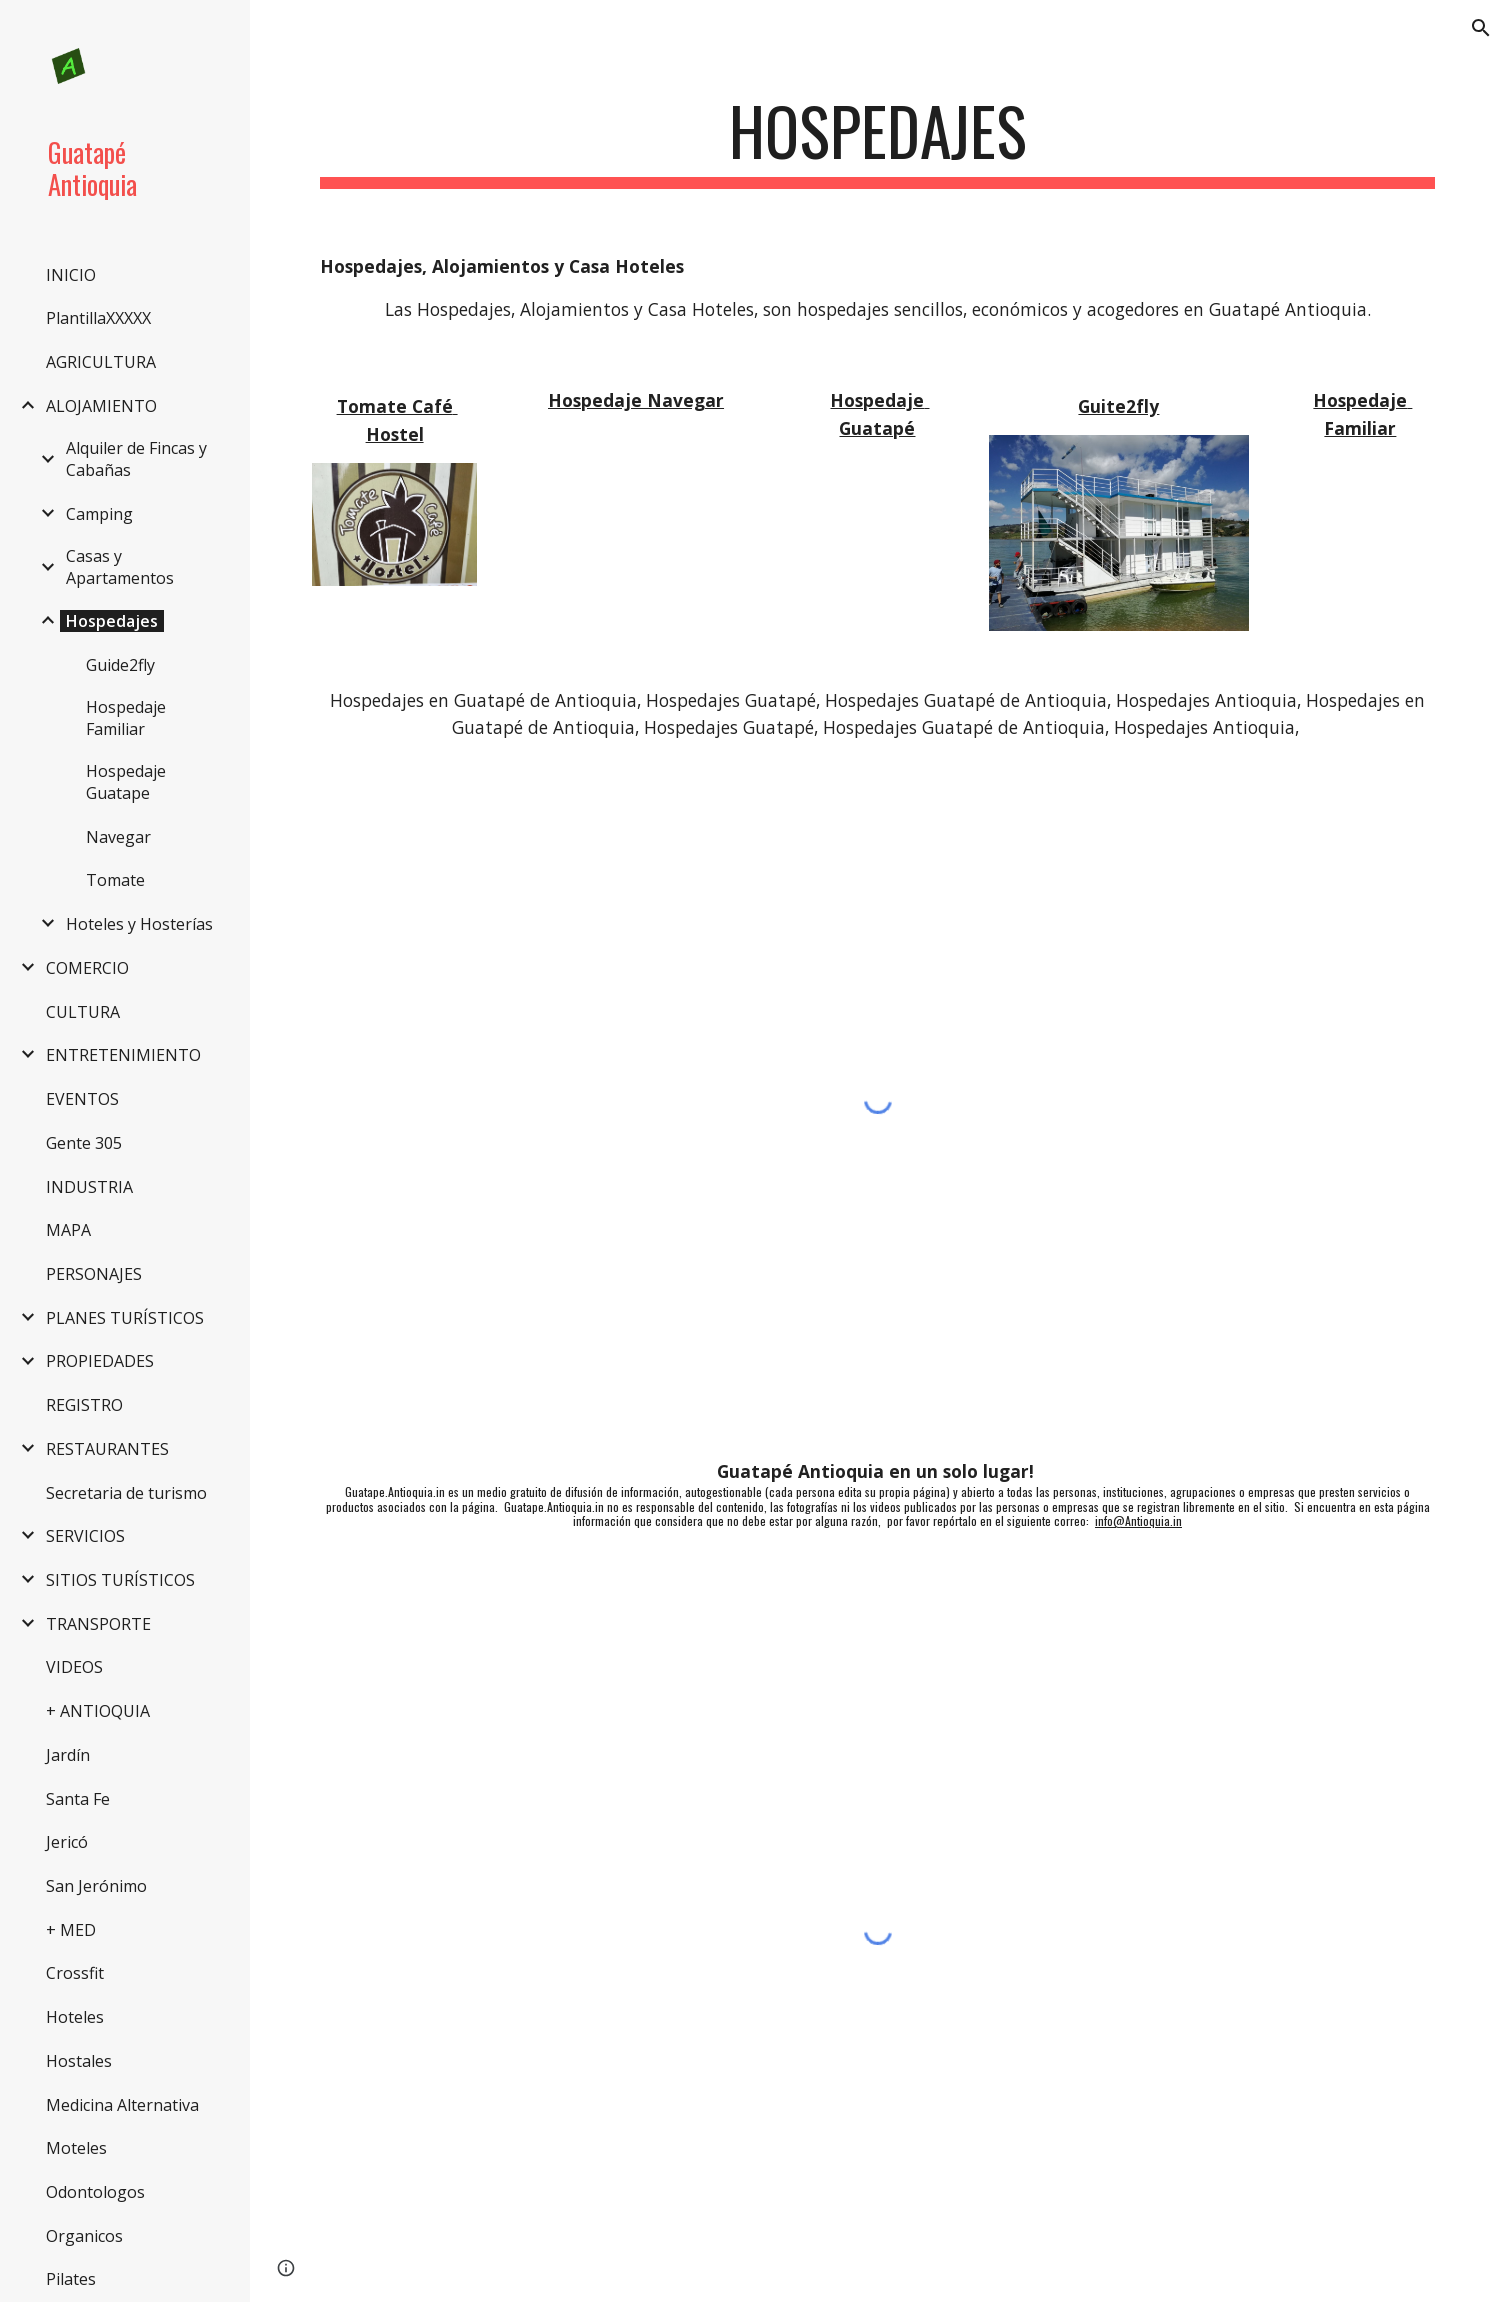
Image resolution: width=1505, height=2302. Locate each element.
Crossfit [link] (75, 1973)
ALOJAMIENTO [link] (101, 406)
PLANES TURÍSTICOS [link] (125, 1318)
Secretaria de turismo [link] (126, 1493)
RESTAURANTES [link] (107, 1449)
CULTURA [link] (83, 1012)
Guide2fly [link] (120, 665)
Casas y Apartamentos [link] (120, 567)
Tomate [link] (115, 880)
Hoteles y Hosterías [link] (139, 924)
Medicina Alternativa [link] (122, 2105)
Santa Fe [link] (78, 1799)
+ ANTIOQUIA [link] (98, 1711)
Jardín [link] (68, 1755)
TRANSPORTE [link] (98, 1624)
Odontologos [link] (95, 2192)
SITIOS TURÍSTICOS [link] (120, 1580)
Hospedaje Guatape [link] (126, 782)
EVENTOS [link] (82, 1099)
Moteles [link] (76, 2148)
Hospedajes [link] (112, 621)
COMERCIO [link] (87, 968)
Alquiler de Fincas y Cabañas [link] (136, 459)
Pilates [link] (71, 2279)
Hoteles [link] (75, 2017)
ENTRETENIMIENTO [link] (123, 1055)
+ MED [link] (71, 1930)
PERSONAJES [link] (94, 1274)
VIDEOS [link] (74, 1667)
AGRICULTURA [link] (101, 362)
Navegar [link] (118, 837)
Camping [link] (99, 514)
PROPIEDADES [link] (100, 1361)
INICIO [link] (71, 275)
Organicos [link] (84, 2236)
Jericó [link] (67, 1842)
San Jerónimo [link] (96, 1886)
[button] (1481, 28)
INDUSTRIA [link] (89, 1187)
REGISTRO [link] (84, 1405)
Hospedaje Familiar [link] (126, 718)
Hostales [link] (79, 2061)
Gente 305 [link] (84, 1143)
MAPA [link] (68, 1230)
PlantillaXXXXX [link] (98, 318)
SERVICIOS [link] (85, 1536)
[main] (877, 140)
